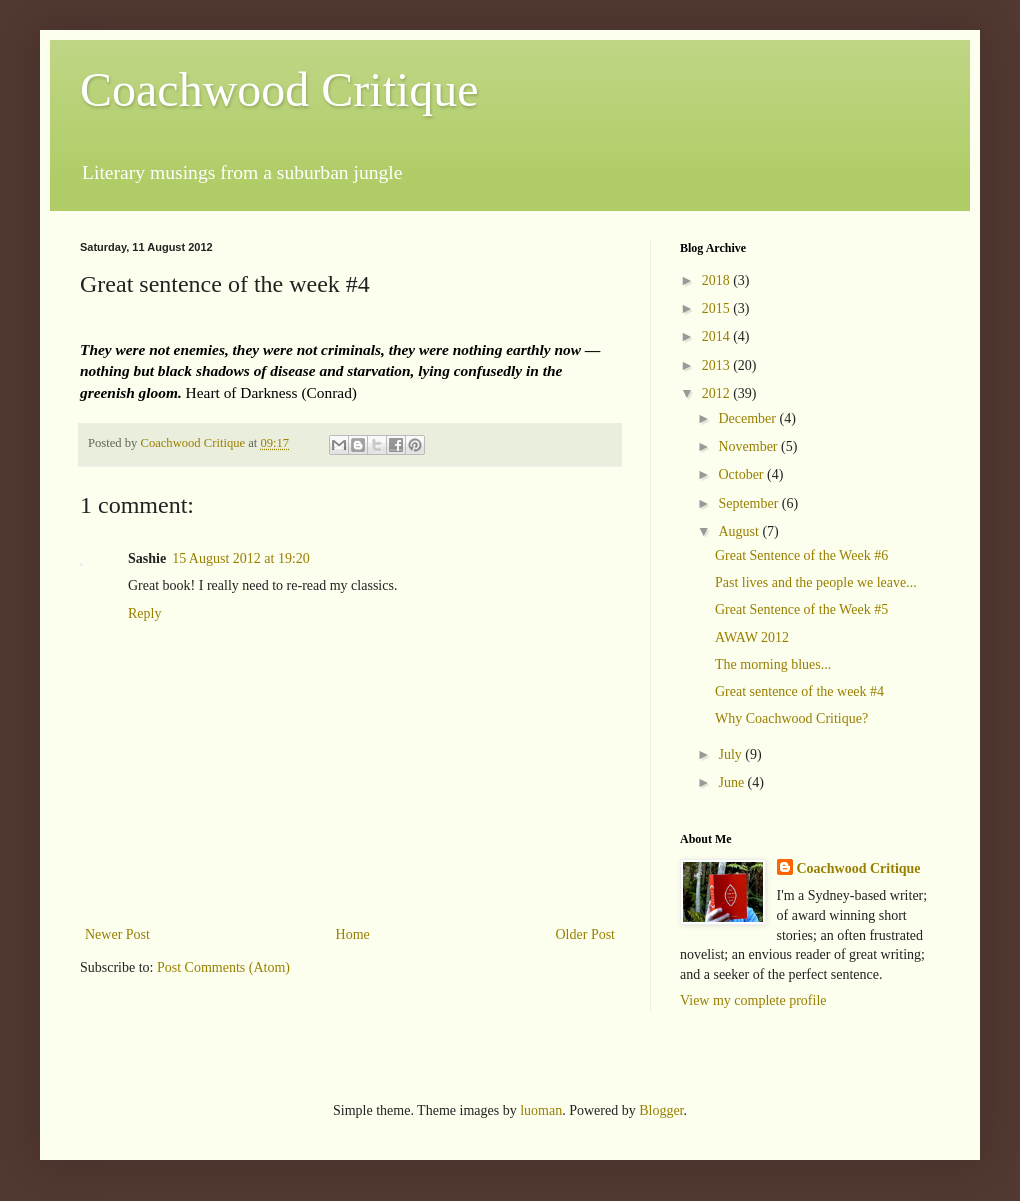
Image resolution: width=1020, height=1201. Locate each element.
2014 (718, 336)
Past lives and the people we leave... (816, 582)
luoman (541, 1110)
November (749, 446)
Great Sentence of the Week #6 (801, 555)
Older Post (586, 934)
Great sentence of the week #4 (799, 691)
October (742, 474)
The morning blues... (773, 664)
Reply (144, 613)
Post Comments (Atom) (223, 967)
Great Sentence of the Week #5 (801, 609)
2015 (718, 308)
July (731, 754)
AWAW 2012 (752, 637)
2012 (718, 393)
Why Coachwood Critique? (791, 718)
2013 (718, 365)
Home (353, 934)
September (749, 503)
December (748, 418)
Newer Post (117, 934)
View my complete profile (753, 1000)
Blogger (661, 1110)
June (732, 782)
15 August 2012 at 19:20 (241, 558)
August (740, 531)
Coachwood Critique (279, 89)
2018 (718, 280)
